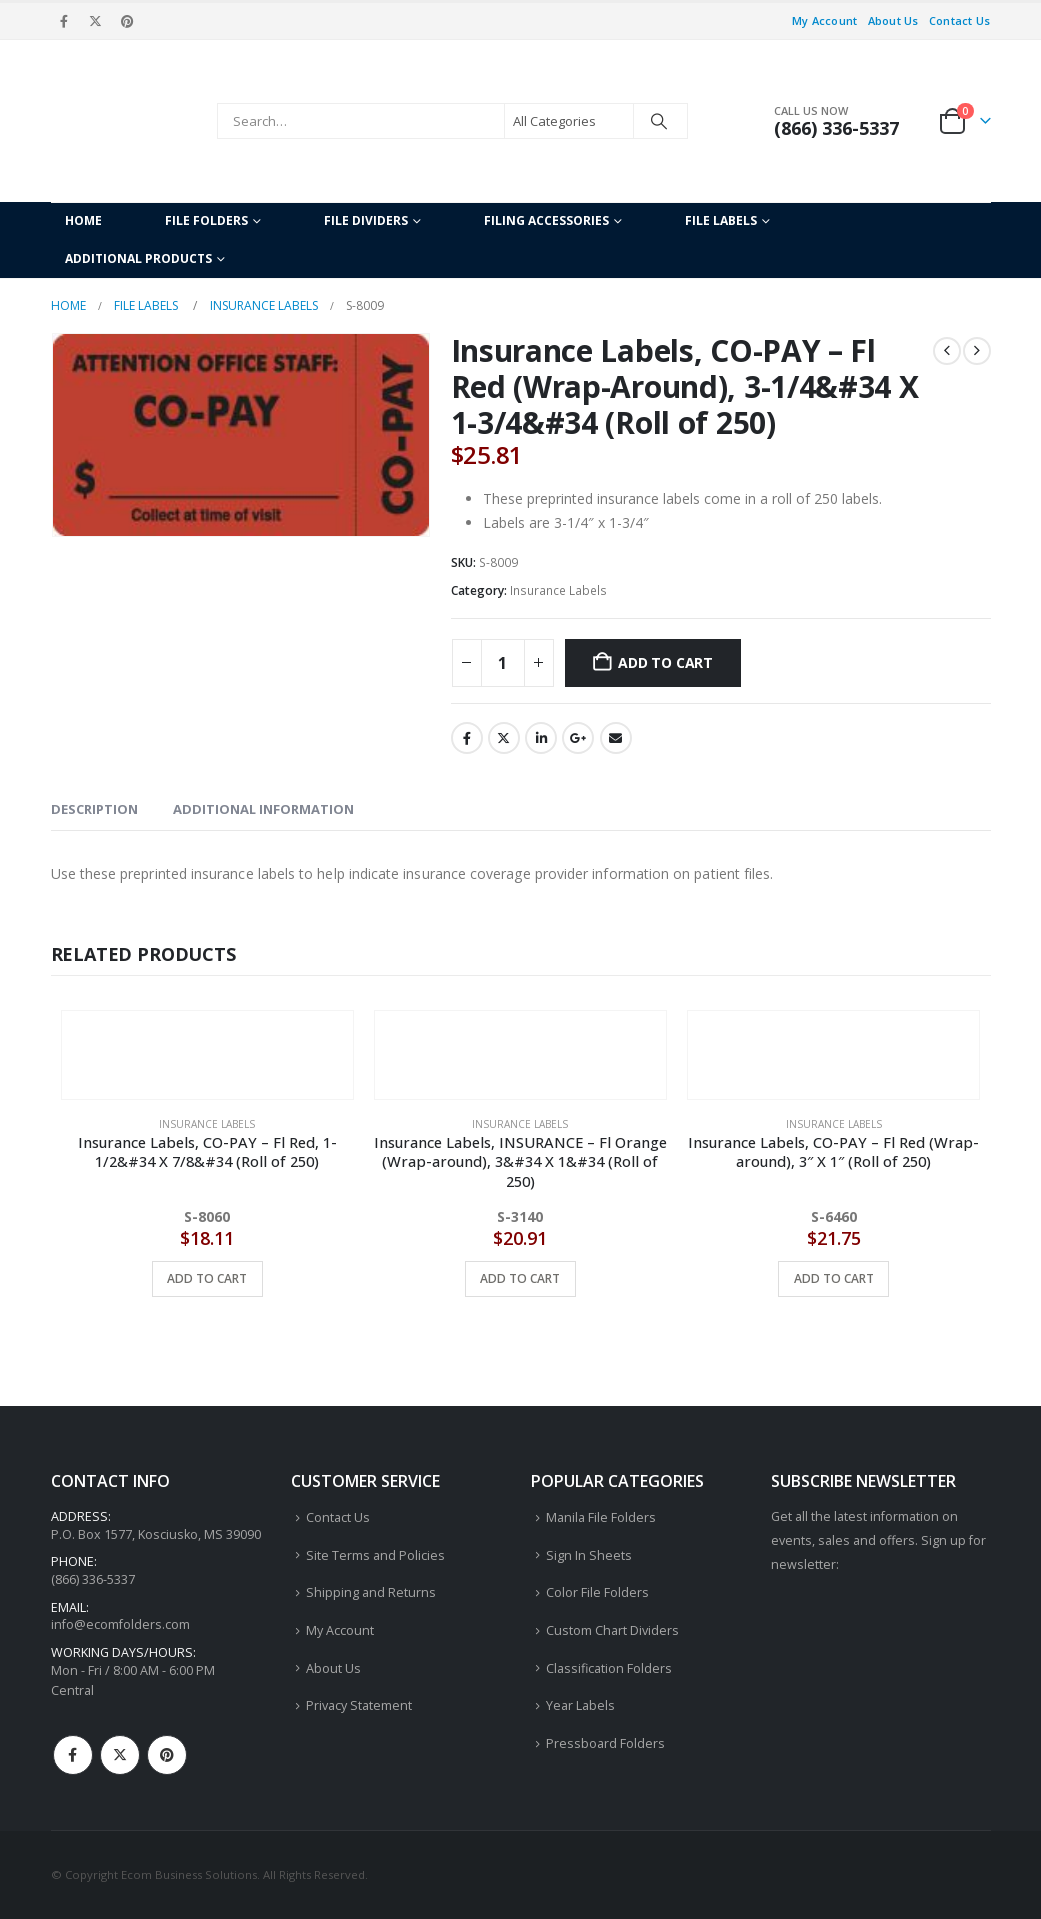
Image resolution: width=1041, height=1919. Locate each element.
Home (83, 220)
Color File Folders (597, 1592)
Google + (578, 738)
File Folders (206, 220)
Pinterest (167, 1755)
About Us (893, 20)
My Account (825, 20)
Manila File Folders (601, 1517)
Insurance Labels (558, 590)
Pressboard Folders (605, 1743)
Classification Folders (609, 1668)
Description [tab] (94, 809)
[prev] (947, 351)
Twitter (504, 738)
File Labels (721, 220)
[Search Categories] (569, 121)
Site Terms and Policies (375, 1555)
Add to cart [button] (207, 1278)
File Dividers (366, 220)
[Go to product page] (207, 1042)
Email (616, 738)
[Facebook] (65, 21)
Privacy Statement (359, 1705)
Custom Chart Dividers (612, 1630)
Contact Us (960, 20)
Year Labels (580, 1705)
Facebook (467, 738)
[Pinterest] (127, 21)
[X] (96, 21)
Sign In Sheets (589, 1555)
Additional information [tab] (263, 809)
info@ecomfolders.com (120, 1624)
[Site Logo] (129, 121)
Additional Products (138, 258)
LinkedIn (541, 738)
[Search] (659, 121)
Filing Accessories (546, 220)
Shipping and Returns (371, 1592)
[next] (977, 351)
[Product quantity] (503, 663)
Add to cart (665, 662)
